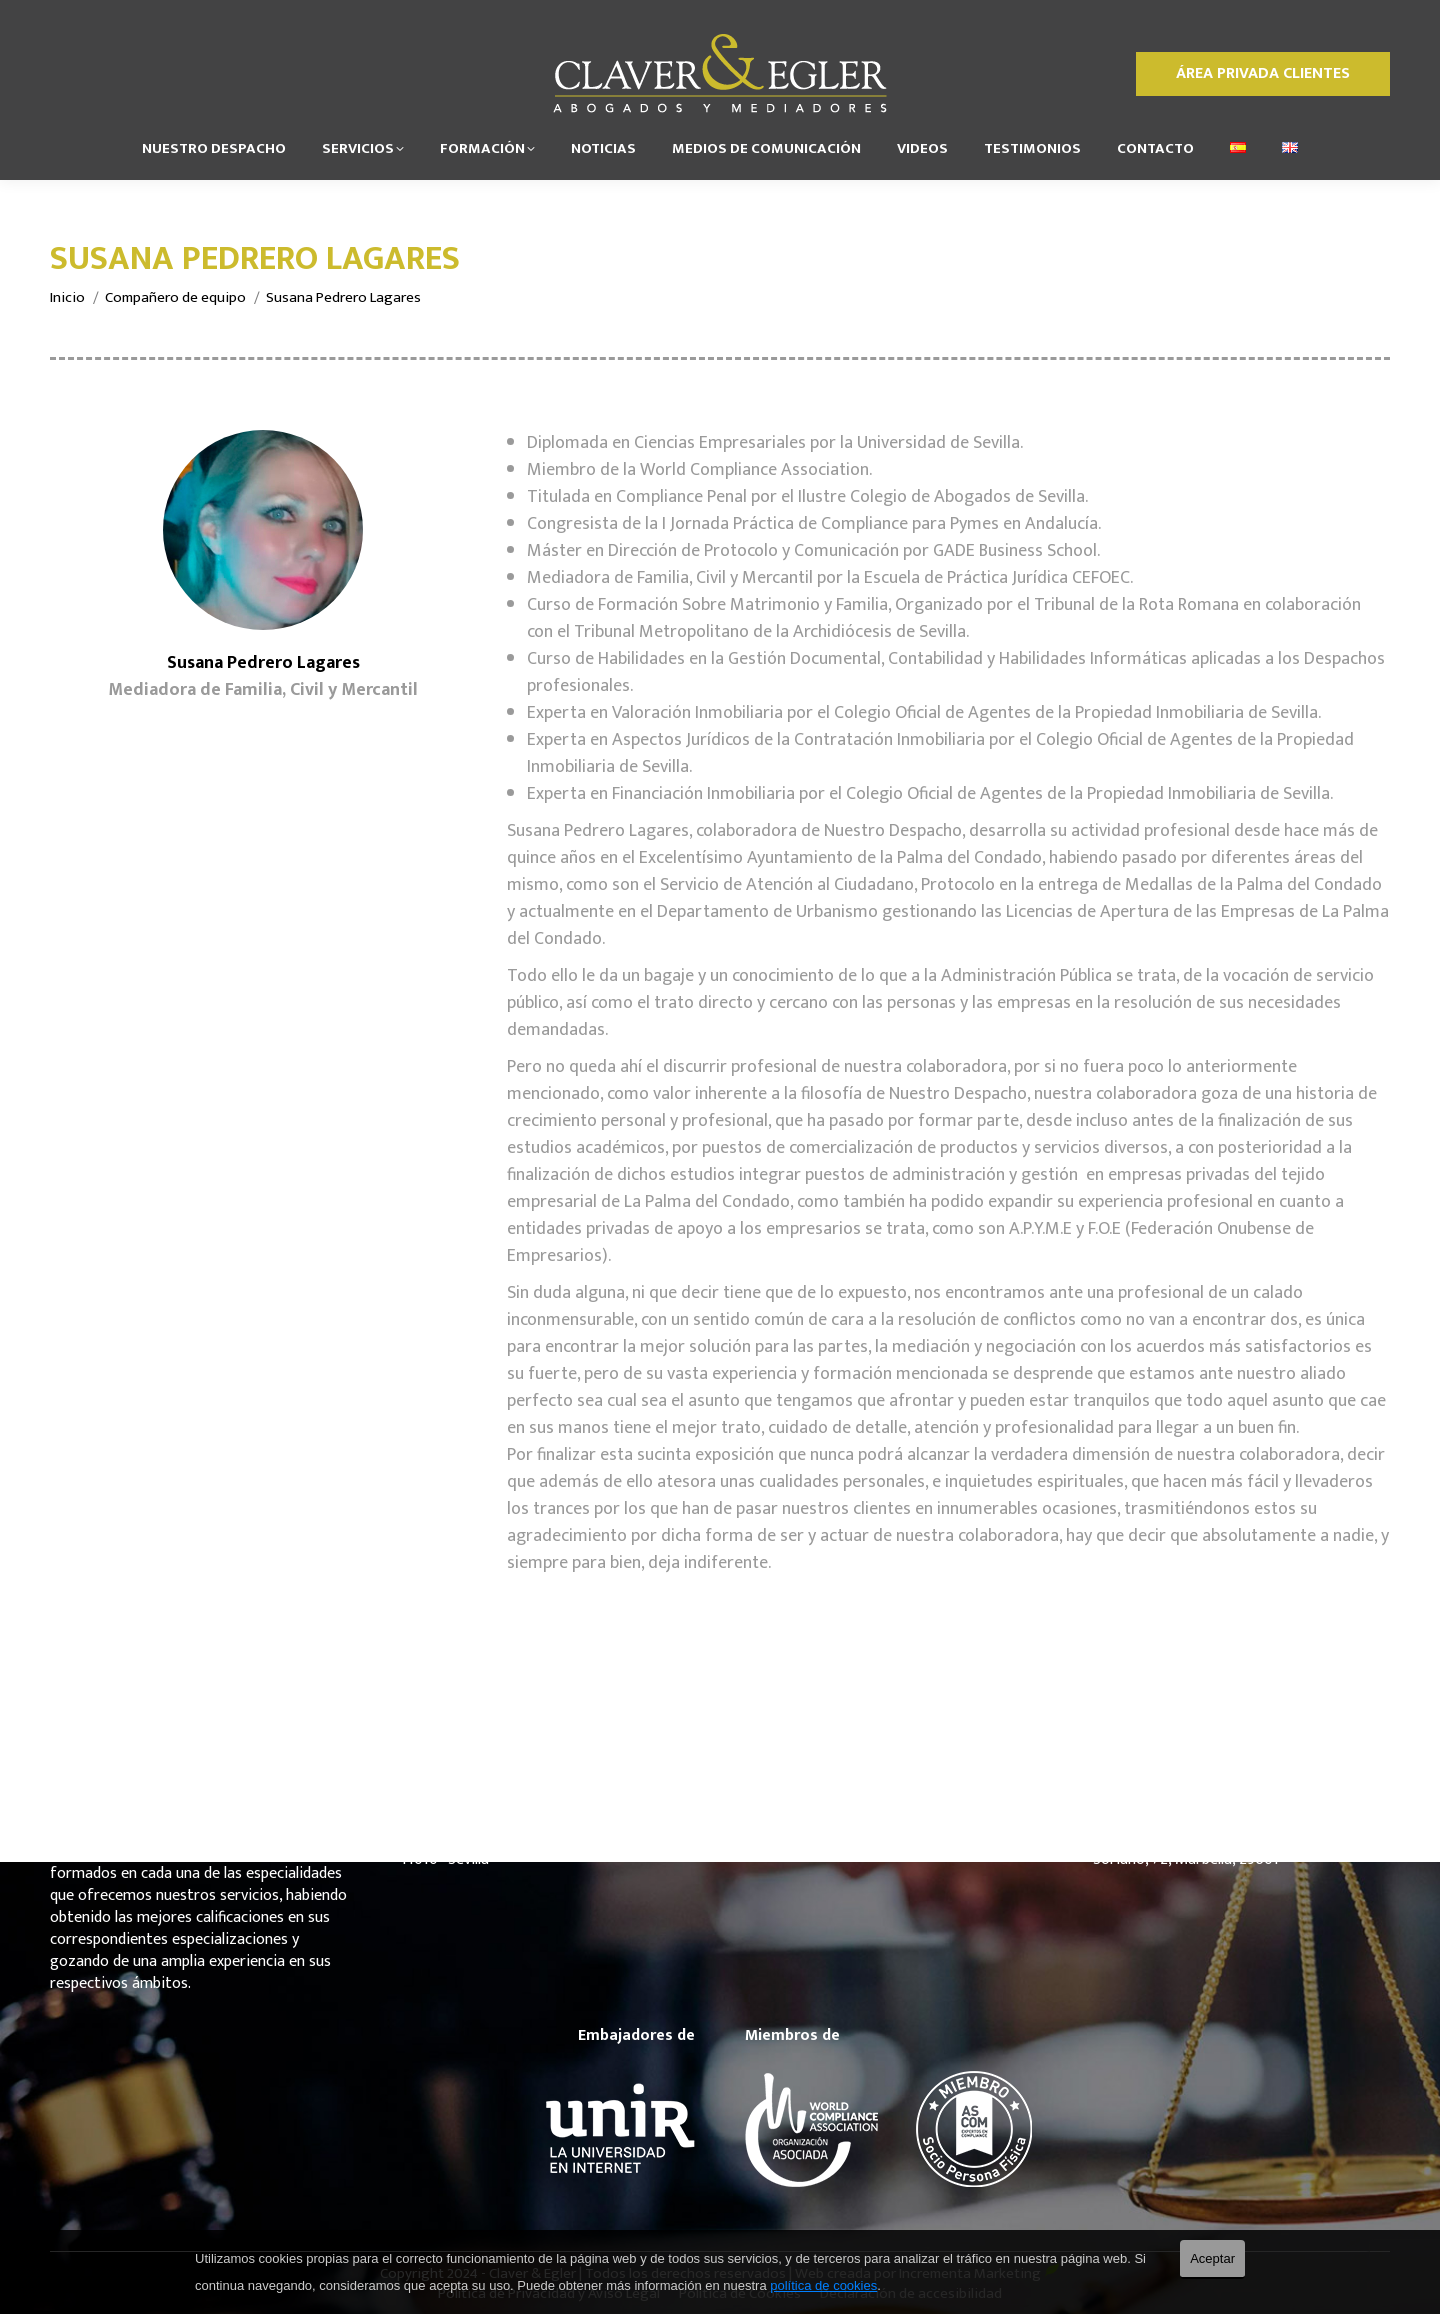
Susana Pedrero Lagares (263, 663)
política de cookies (823, 2285)
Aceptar (1212, 2258)
